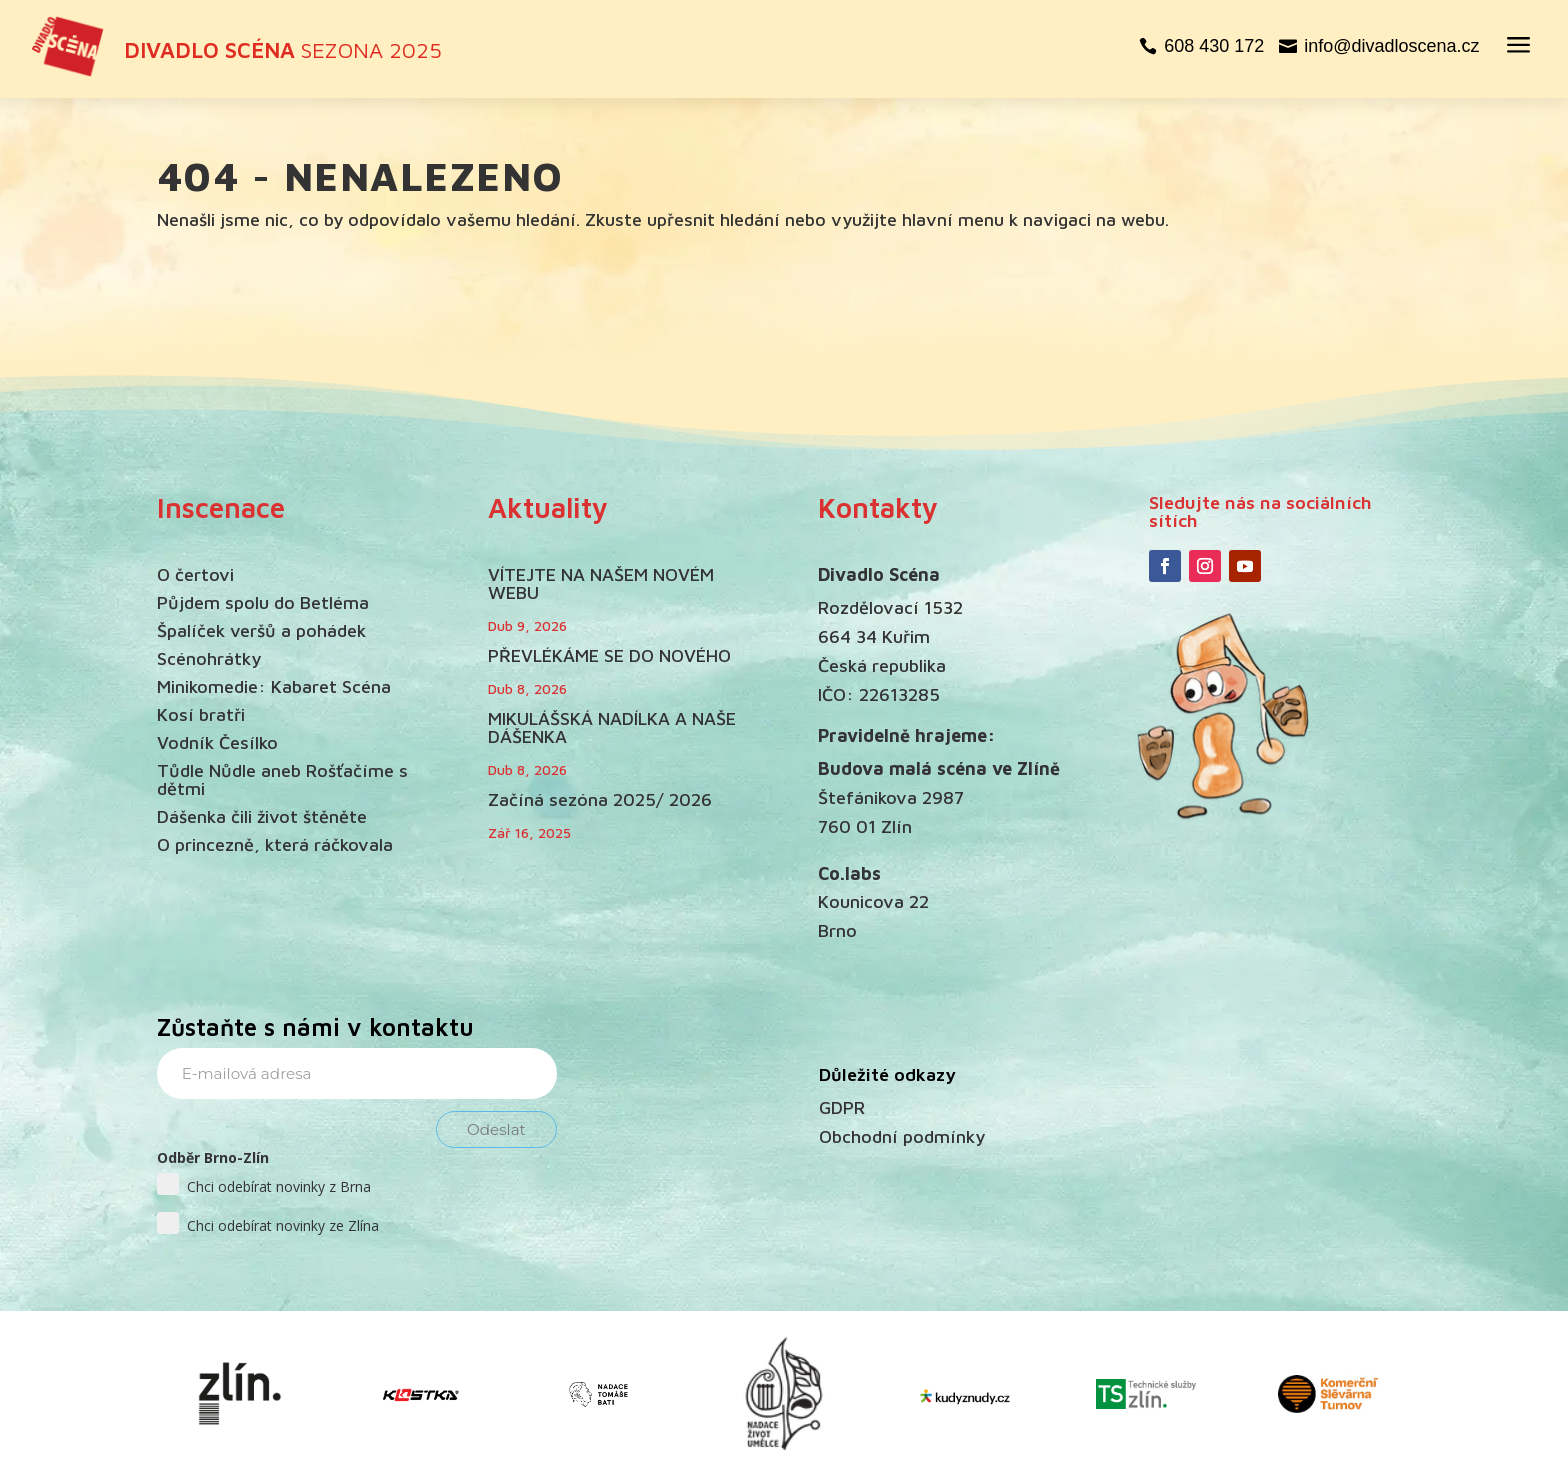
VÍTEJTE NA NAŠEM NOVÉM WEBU (601, 583)
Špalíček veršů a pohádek (261, 630)
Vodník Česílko (217, 742)
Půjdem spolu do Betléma (263, 602)
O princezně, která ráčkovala (275, 844)
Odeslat (496, 1129)
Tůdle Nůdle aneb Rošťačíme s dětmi (282, 779)
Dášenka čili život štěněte (262, 816)
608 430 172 (1214, 46)
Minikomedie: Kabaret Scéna (274, 686)
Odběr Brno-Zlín (213, 1157)
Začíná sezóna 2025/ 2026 (600, 799)
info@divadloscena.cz (1391, 46)
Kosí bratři (201, 714)
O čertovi (195, 574)
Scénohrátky (209, 658)
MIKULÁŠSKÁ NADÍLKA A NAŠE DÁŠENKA (612, 727)
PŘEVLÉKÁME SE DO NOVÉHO (609, 655)
